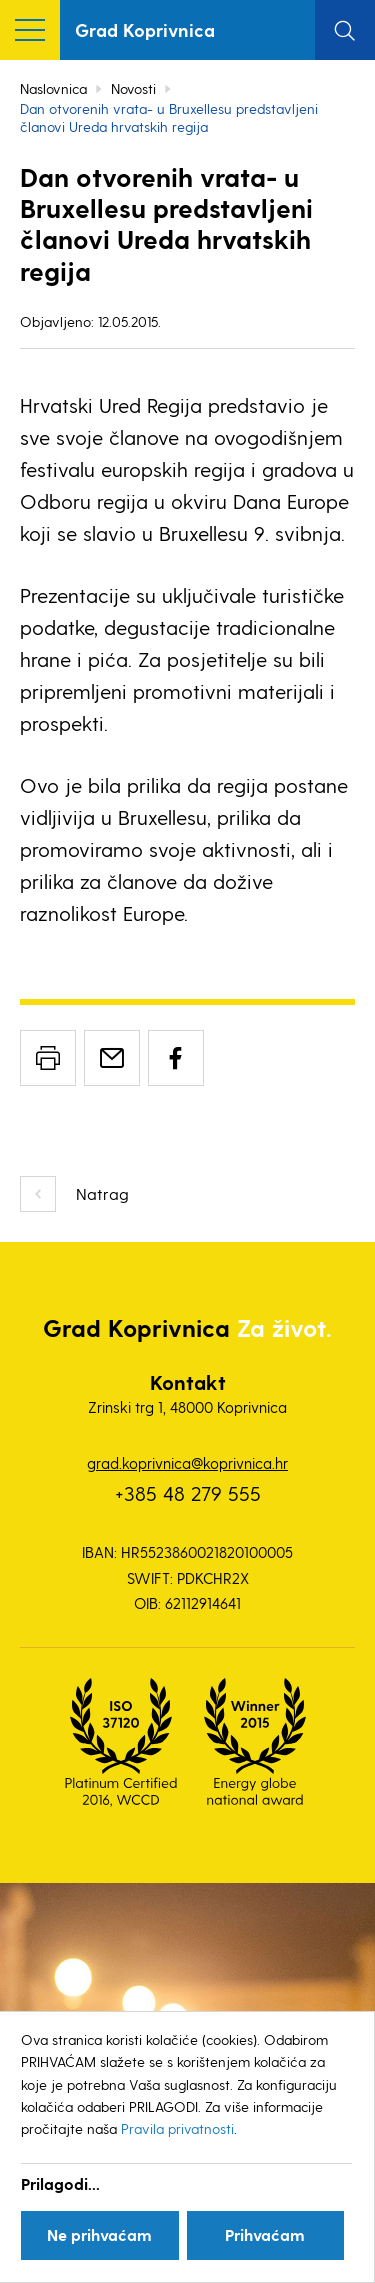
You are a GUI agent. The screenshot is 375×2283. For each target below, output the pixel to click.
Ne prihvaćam (99, 2234)
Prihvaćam (265, 2234)
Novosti (133, 88)
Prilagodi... (60, 2183)
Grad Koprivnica (145, 29)
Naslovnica (53, 88)
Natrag (102, 1193)
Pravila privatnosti (177, 2128)
